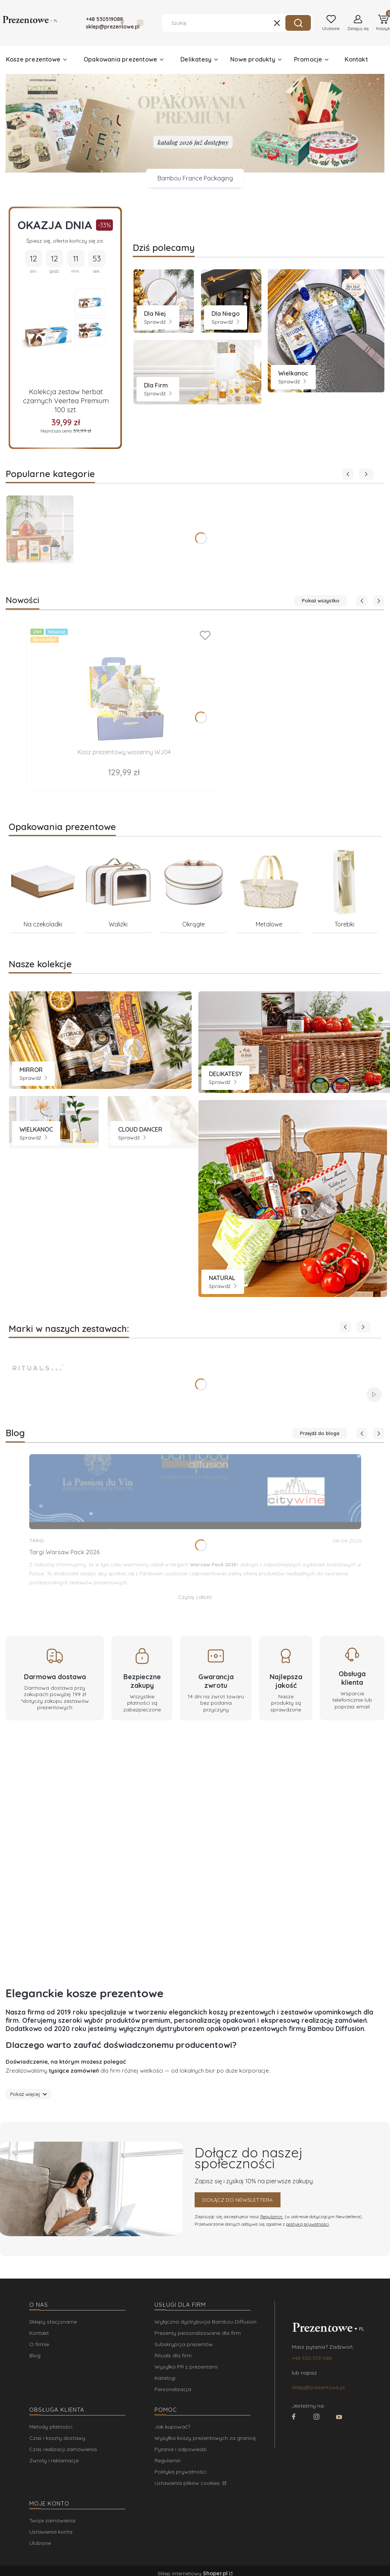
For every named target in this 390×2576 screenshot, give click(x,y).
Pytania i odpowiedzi (180, 2449)
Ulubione (40, 2543)
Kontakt (39, 2333)
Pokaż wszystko (320, 600)
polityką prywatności (307, 2224)
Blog (34, 2355)
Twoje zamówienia (52, 2520)
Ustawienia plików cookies (187, 2483)
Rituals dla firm (173, 2355)
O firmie (39, 2344)
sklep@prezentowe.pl (318, 2387)
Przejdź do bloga (319, 1433)
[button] (298, 23)
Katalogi (165, 2378)
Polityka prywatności (180, 2471)
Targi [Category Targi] (36, 1540)
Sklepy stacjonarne (53, 2321)
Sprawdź (158, 321)
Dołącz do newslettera (237, 2199)
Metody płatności (50, 2426)
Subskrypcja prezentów (183, 2344)
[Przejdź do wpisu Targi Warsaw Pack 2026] (195, 1491)
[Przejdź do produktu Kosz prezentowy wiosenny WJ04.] (124, 686)
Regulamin (272, 2216)
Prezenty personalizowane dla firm (197, 2333)
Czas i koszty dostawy (57, 2438)
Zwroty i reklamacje (54, 2460)
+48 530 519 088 (312, 2358)
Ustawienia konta (50, 2531)
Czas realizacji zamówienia (63, 2449)
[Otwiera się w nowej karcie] (122, 23)
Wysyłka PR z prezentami (186, 2366)
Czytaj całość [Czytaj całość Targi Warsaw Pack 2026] (195, 1597)
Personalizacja (172, 2389)
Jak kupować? (172, 2426)
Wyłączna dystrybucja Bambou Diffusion (205, 2321)
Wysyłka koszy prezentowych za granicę (205, 2438)
